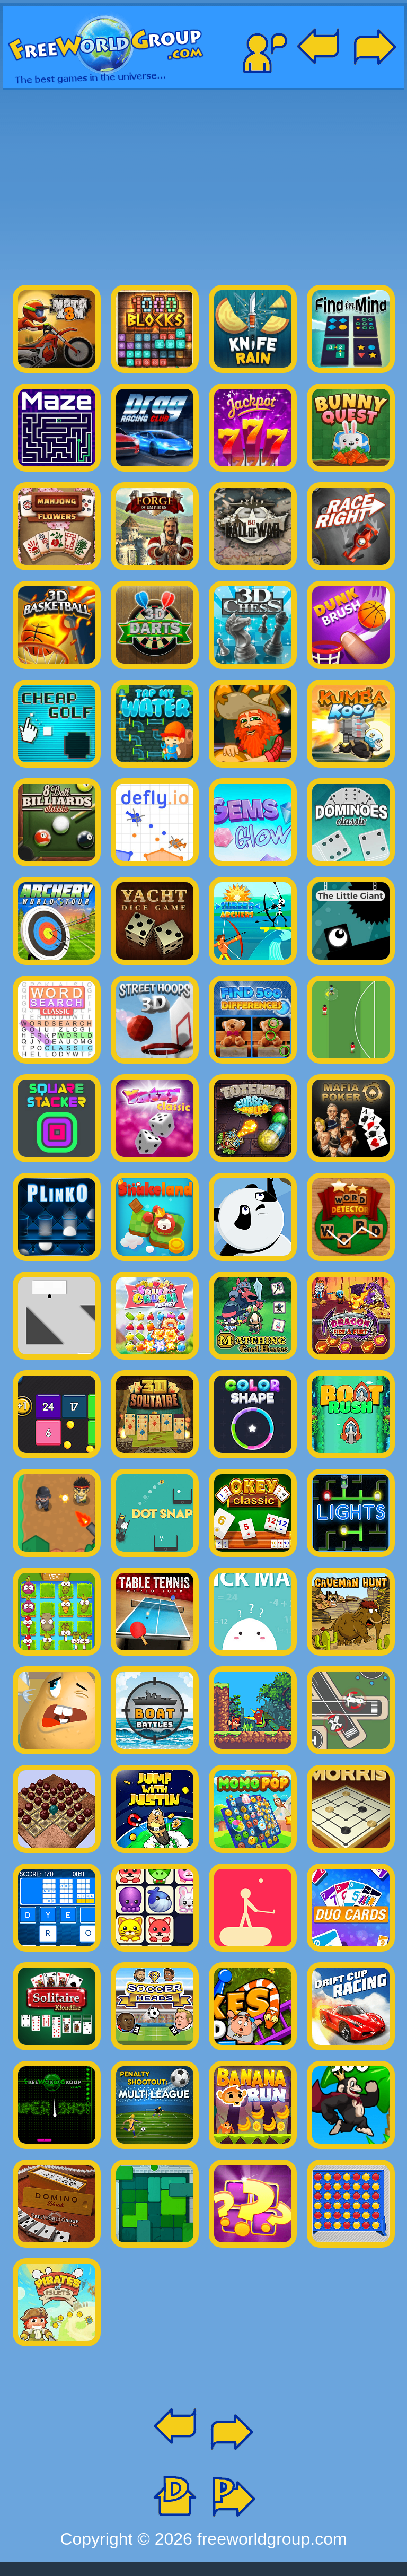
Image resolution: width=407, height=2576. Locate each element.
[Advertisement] (203, 182)
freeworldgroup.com (272, 2538)
